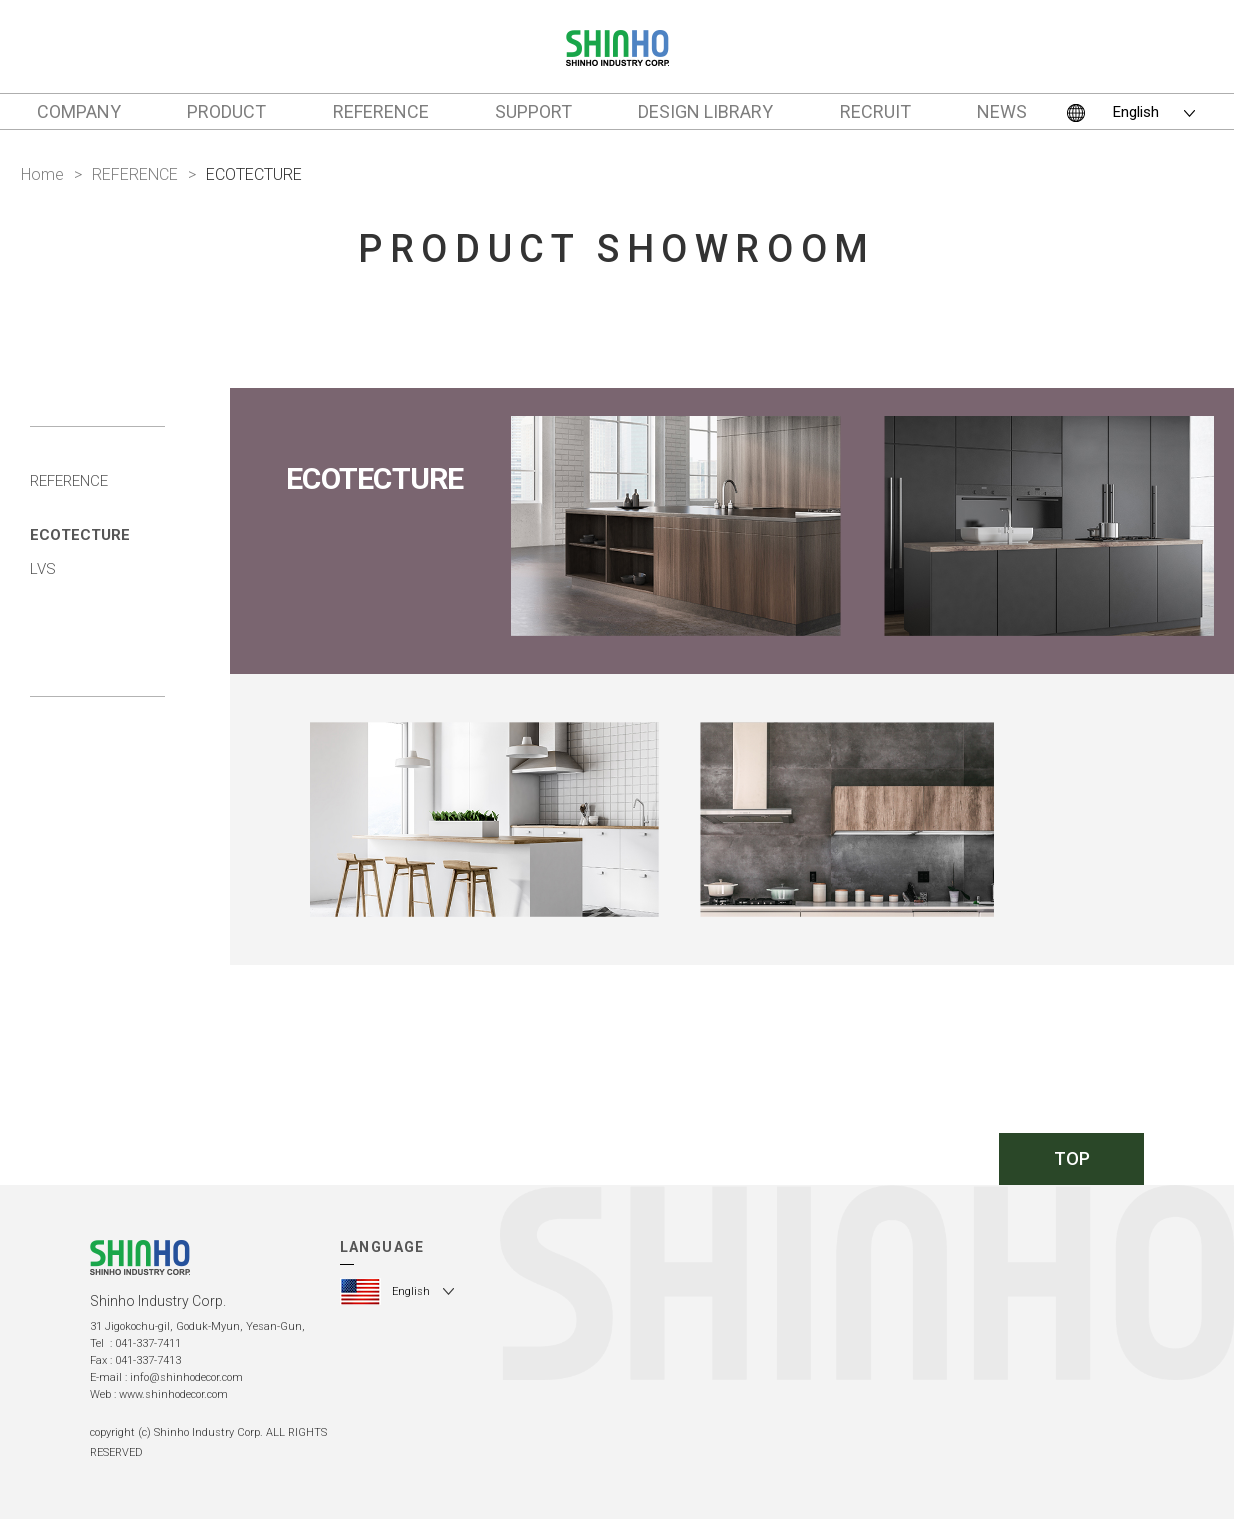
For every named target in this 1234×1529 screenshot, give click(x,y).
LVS (43, 569)
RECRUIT (875, 111)
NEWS (1002, 111)
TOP (1072, 1158)
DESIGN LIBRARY (705, 111)
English (1136, 112)
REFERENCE (381, 111)
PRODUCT (226, 111)
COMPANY (79, 111)
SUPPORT (533, 111)
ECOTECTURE (80, 535)
